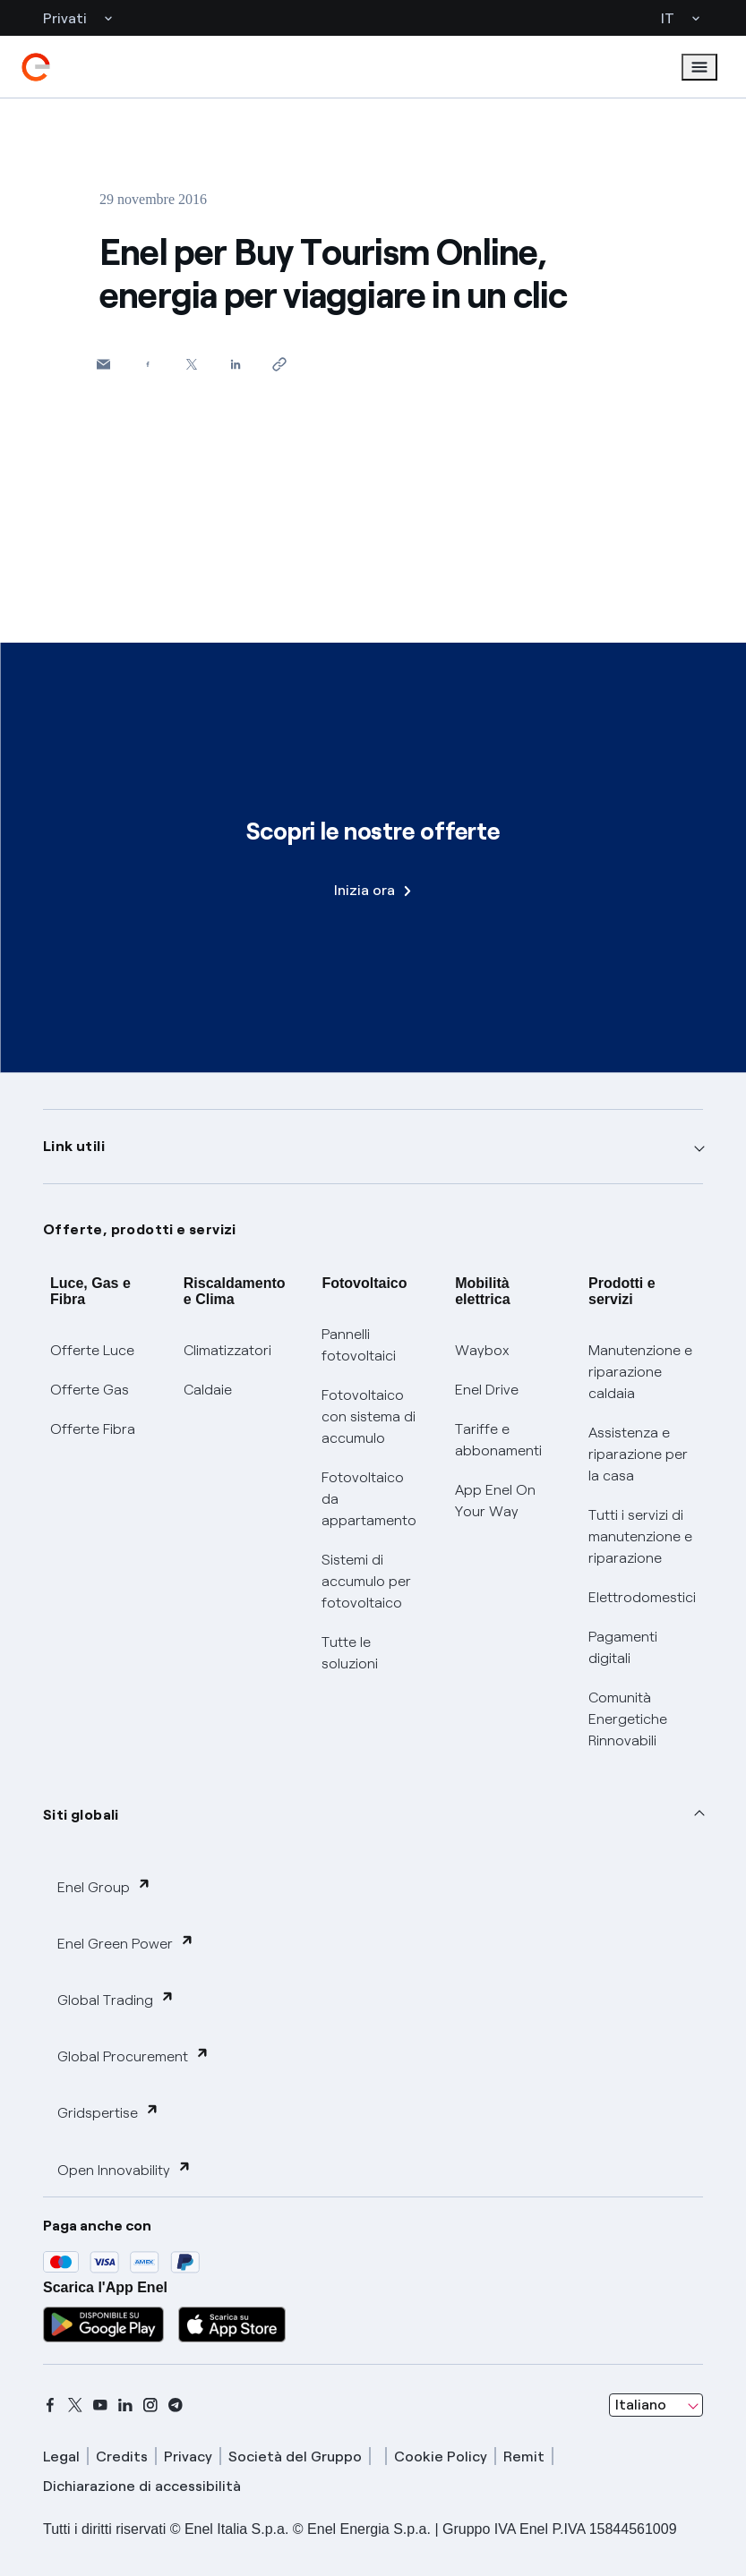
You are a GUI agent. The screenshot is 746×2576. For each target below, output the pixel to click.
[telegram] (175, 2405)
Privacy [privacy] (188, 2456)
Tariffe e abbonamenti (498, 1439)
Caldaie (208, 1389)
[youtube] (100, 2405)
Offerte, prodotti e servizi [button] (139, 1229)
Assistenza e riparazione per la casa (638, 1454)
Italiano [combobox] (640, 2404)
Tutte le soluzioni (350, 1652)
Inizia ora (372, 890)
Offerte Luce (92, 1350)
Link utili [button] (74, 1146)
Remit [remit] (523, 2456)
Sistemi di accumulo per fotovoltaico (366, 1581)
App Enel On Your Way (495, 1500)
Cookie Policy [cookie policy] (440, 2456)
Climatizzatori (227, 1350)
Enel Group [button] (104, 1886)
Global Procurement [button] (133, 2055)
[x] (75, 2405)
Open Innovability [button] (124, 2169)
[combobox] (656, 2405)
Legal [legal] (61, 2456)
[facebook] (50, 2405)
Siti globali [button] (81, 1814)
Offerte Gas (89, 1389)
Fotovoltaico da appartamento (369, 1499)
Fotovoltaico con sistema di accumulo (369, 1416)
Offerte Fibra (92, 1428)
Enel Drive (487, 1389)
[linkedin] (125, 2405)
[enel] (35, 67)
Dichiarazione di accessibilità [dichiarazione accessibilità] (142, 2486)
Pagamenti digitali (622, 1647)
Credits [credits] (122, 2456)
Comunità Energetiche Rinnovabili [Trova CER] (627, 1719)
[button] (103, 364)
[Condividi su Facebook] (147, 364)
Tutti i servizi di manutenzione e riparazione (640, 1536)
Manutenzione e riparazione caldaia (640, 1372)
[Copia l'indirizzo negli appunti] (279, 364)
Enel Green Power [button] (125, 1942)
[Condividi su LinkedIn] (235, 364)
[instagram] (150, 2405)
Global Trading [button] (116, 1999)
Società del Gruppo (295, 2456)
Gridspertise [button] (108, 2112)
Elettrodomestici (642, 1597)
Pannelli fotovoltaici (359, 1345)
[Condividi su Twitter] (191, 364)
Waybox (482, 1350)
